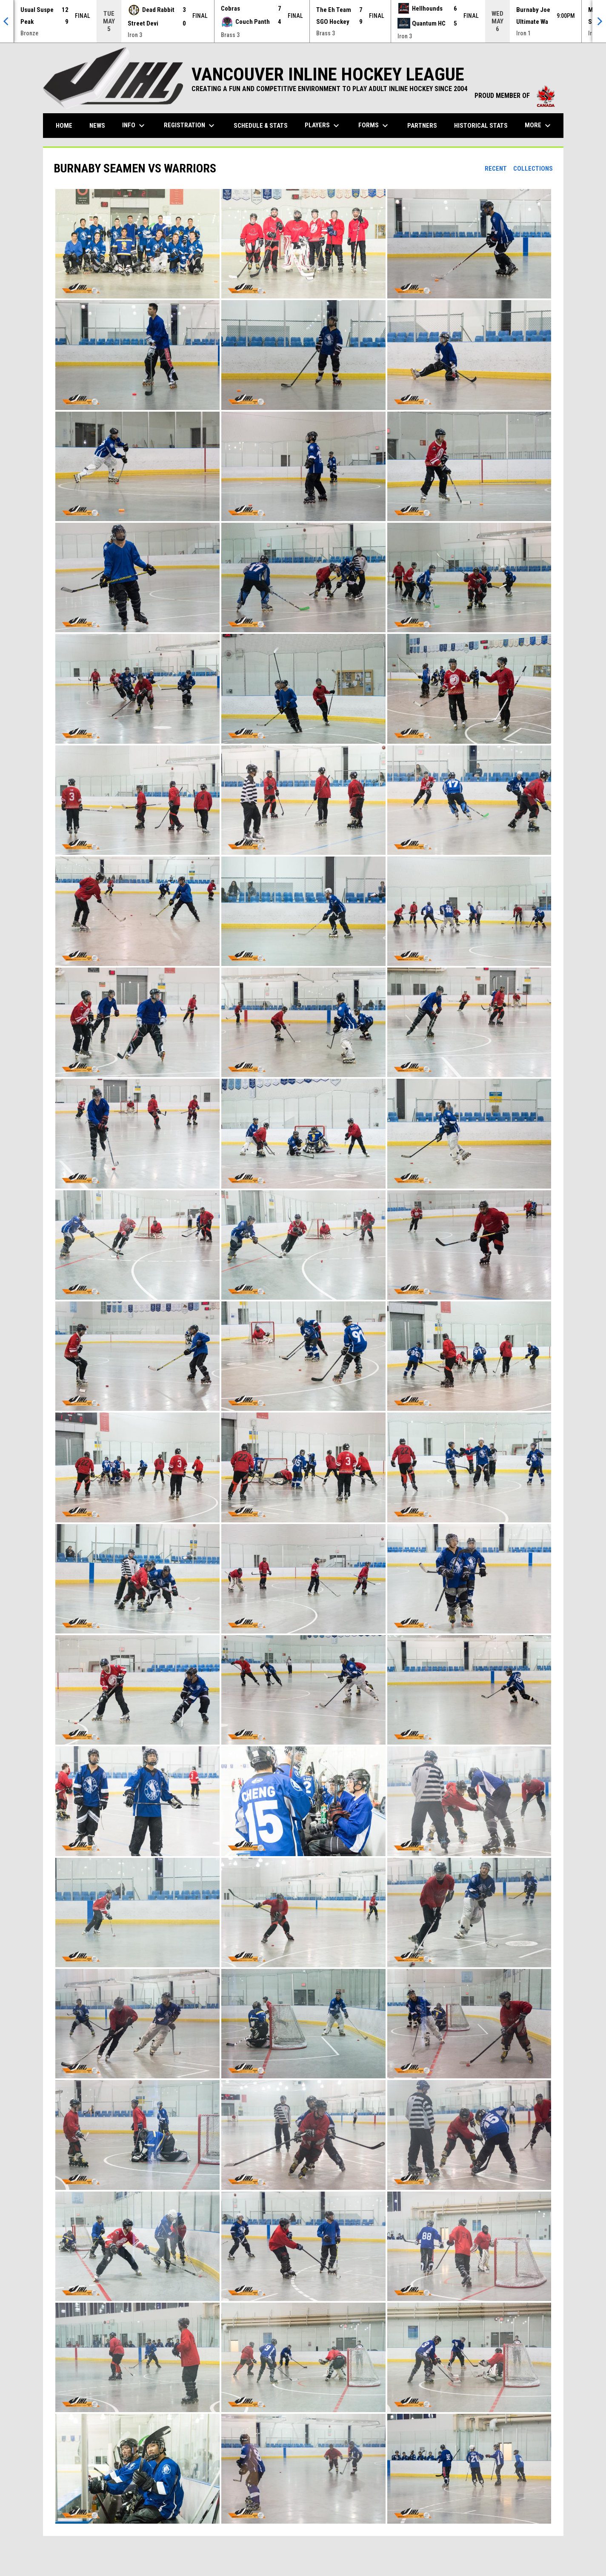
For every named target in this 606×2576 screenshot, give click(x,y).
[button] (137, 243)
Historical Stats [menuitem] (484, 125)
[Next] (599, 21)
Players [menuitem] (323, 125)
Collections (533, 168)
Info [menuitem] (134, 125)
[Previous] (7, 21)
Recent (496, 168)
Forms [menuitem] (374, 125)
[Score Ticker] (303, 21)
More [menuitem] (539, 125)
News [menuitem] (97, 125)
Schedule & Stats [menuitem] (261, 125)
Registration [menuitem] (190, 125)
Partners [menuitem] (422, 125)
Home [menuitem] (64, 125)
